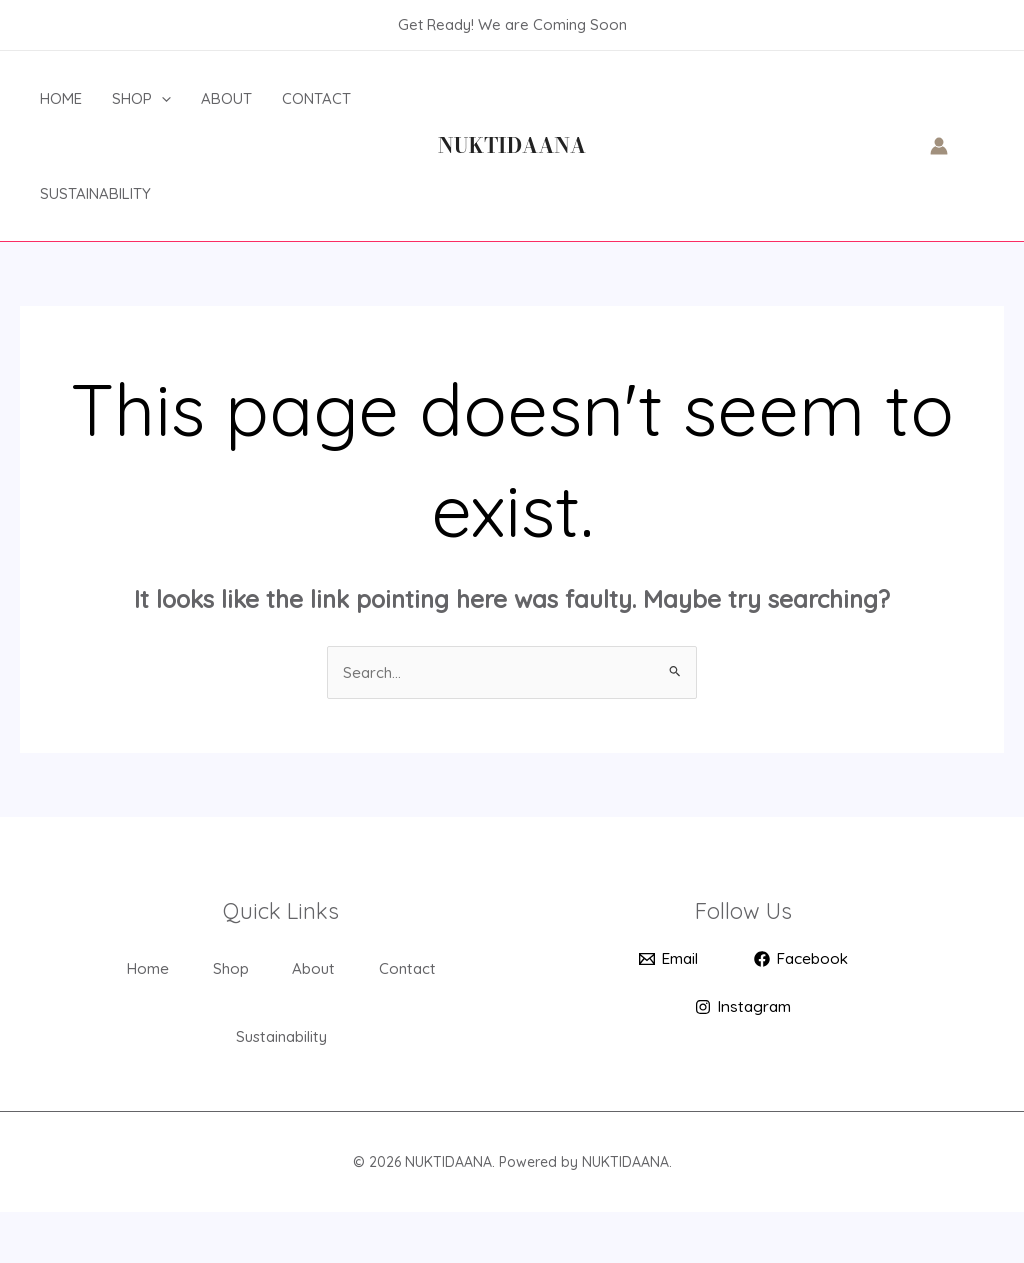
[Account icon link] (939, 146)
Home (61, 98)
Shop (141, 98)
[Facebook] (801, 961)
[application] (161, 98)
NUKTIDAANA (512, 145)
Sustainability (95, 193)
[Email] (666, 961)
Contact (316, 98)
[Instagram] (743, 1009)
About (226, 98)
